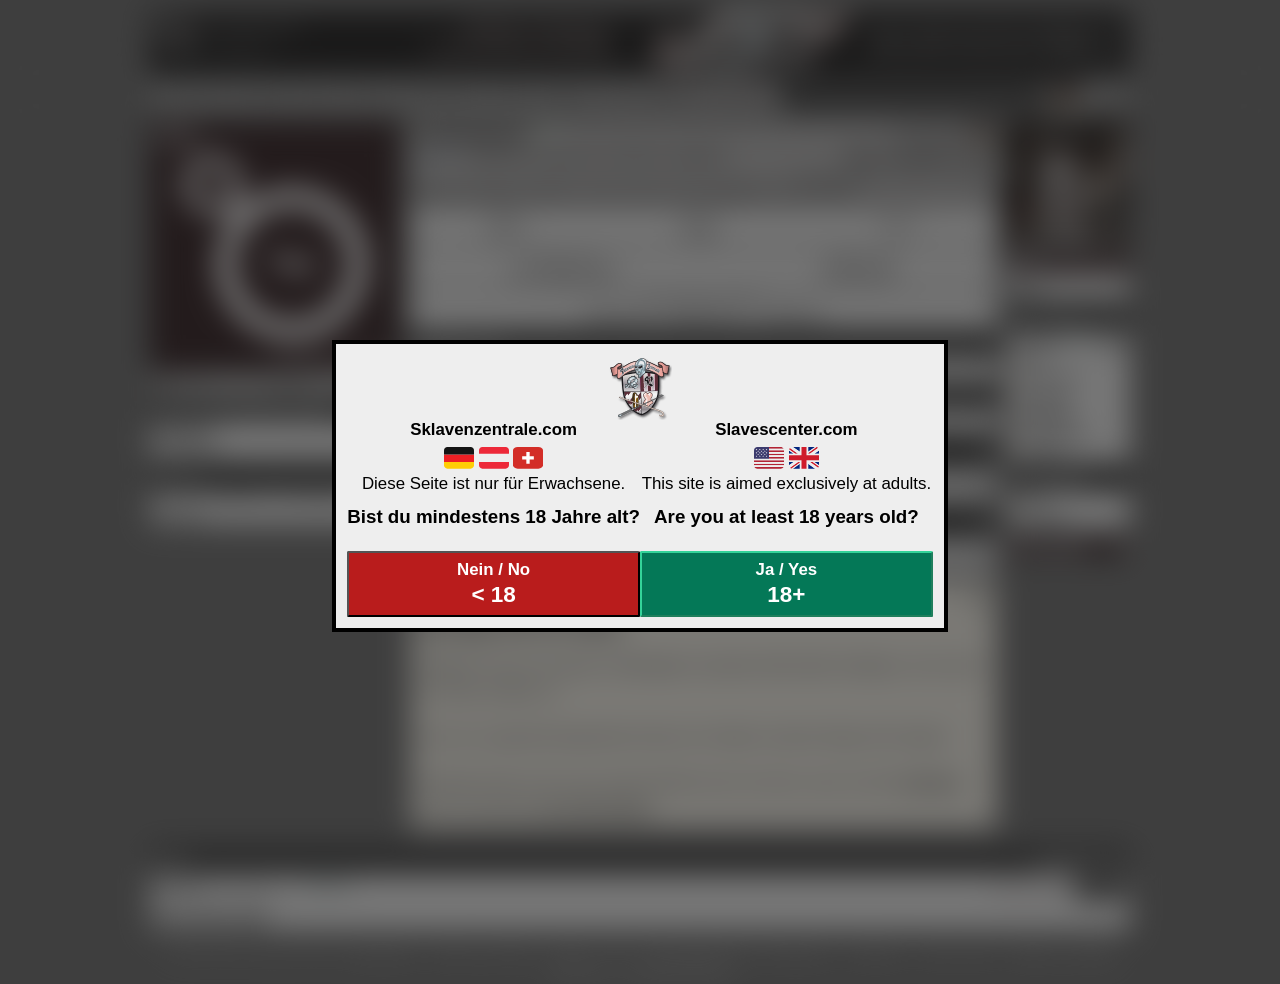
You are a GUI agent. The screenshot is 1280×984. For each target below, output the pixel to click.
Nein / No (494, 583)
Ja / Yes (787, 583)
